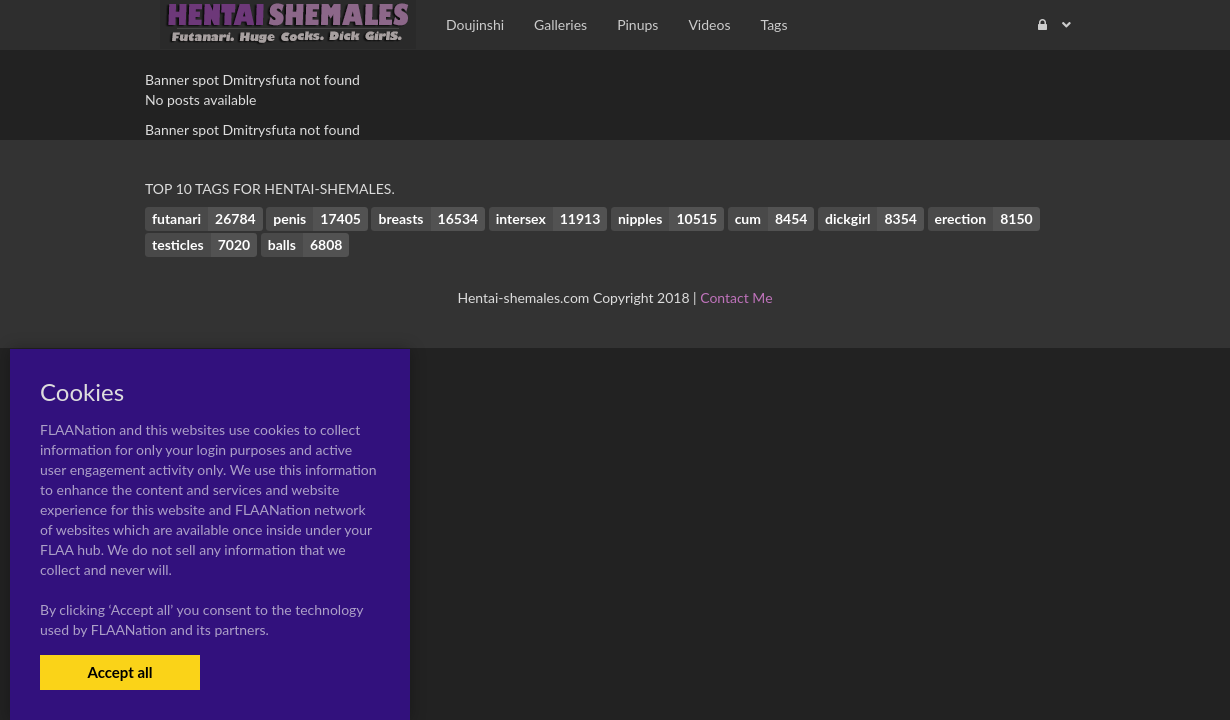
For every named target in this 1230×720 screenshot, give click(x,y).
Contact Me (736, 297)
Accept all (119, 672)
